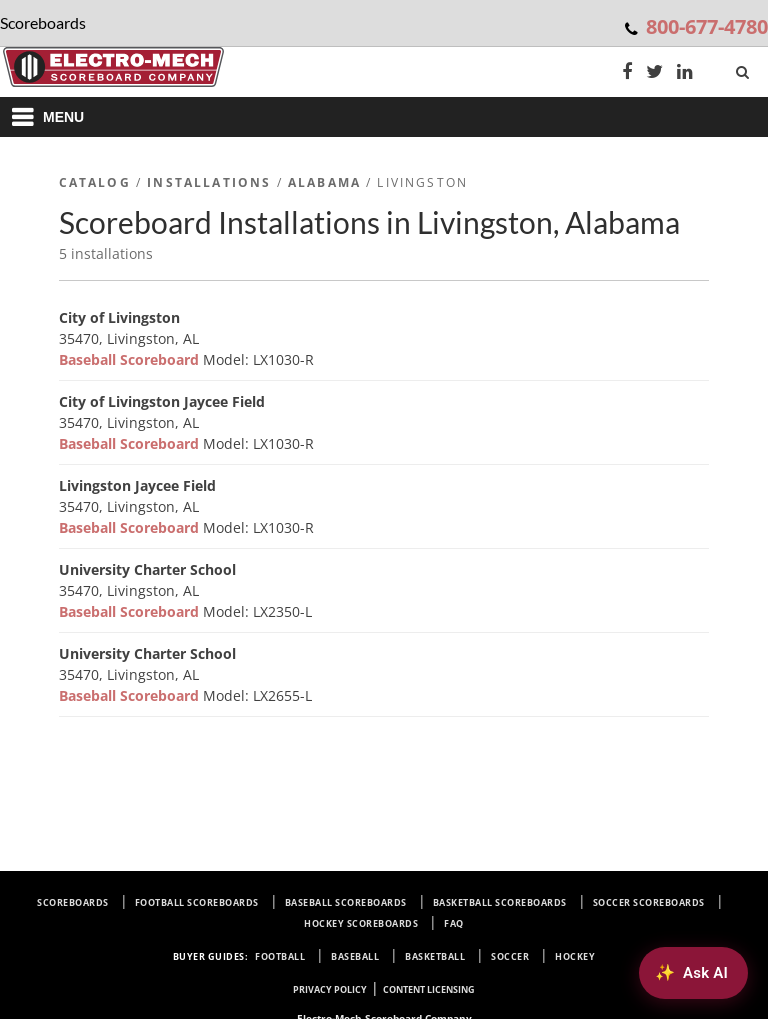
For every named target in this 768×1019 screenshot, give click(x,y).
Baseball (355, 956)
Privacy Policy (330, 989)
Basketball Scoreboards (500, 902)
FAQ (454, 923)
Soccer (510, 956)
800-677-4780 (707, 26)
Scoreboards (73, 902)
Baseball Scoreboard (131, 359)
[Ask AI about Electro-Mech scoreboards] (693, 973)
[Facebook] (627, 73)
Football (280, 956)
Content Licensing (429, 989)
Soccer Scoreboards (649, 902)
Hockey (575, 956)
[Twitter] (654, 73)
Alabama (324, 182)
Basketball (435, 956)
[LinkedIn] (685, 73)
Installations (209, 182)
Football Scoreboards (197, 902)
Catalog (95, 182)
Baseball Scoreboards (346, 902)
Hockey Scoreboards (361, 923)
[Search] (744, 68)
